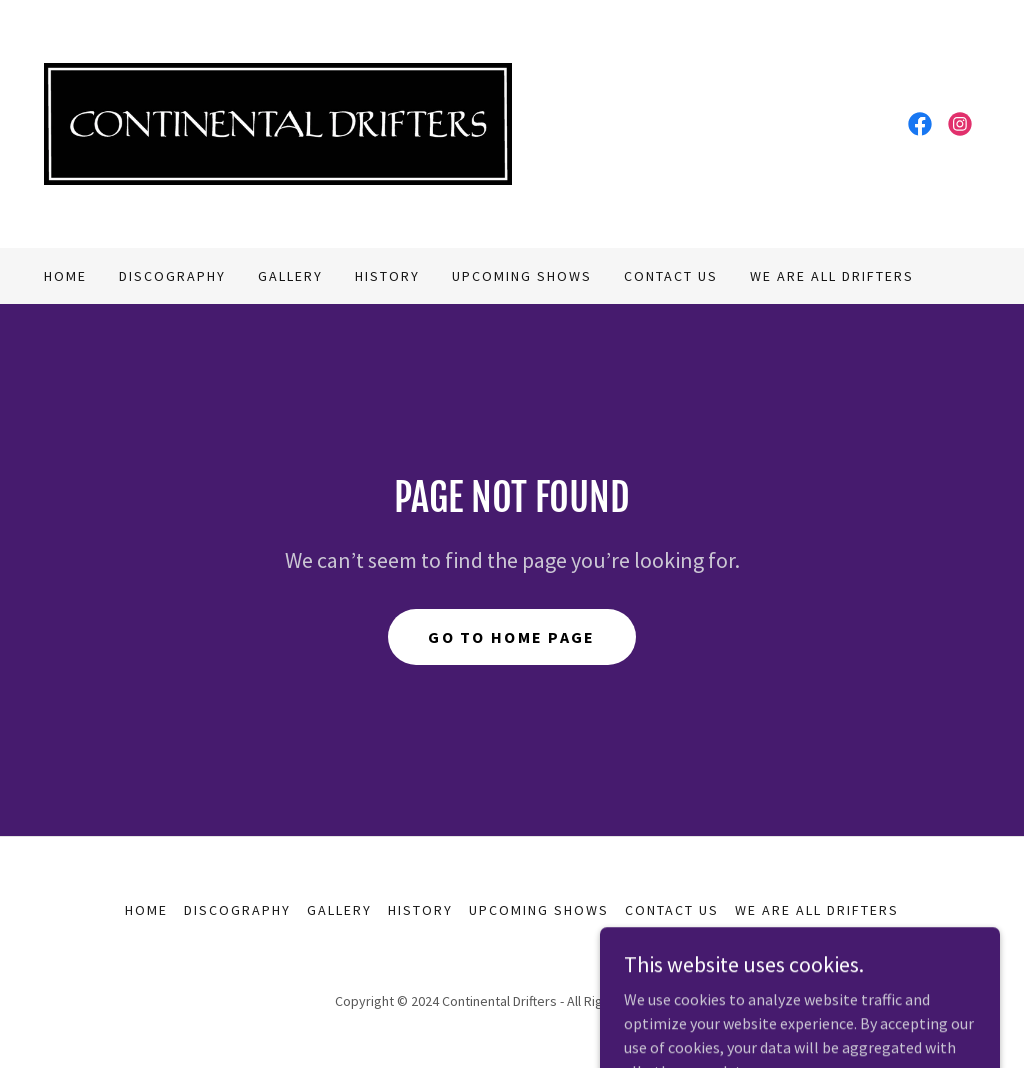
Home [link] (65, 276)
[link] (278, 122)
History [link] (387, 276)
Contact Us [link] (671, 276)
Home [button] (146, 910)
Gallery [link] (290, 276)
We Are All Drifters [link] (832, 276)
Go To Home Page (511, 637)
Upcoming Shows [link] (522, 276)
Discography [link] (172, 276)
